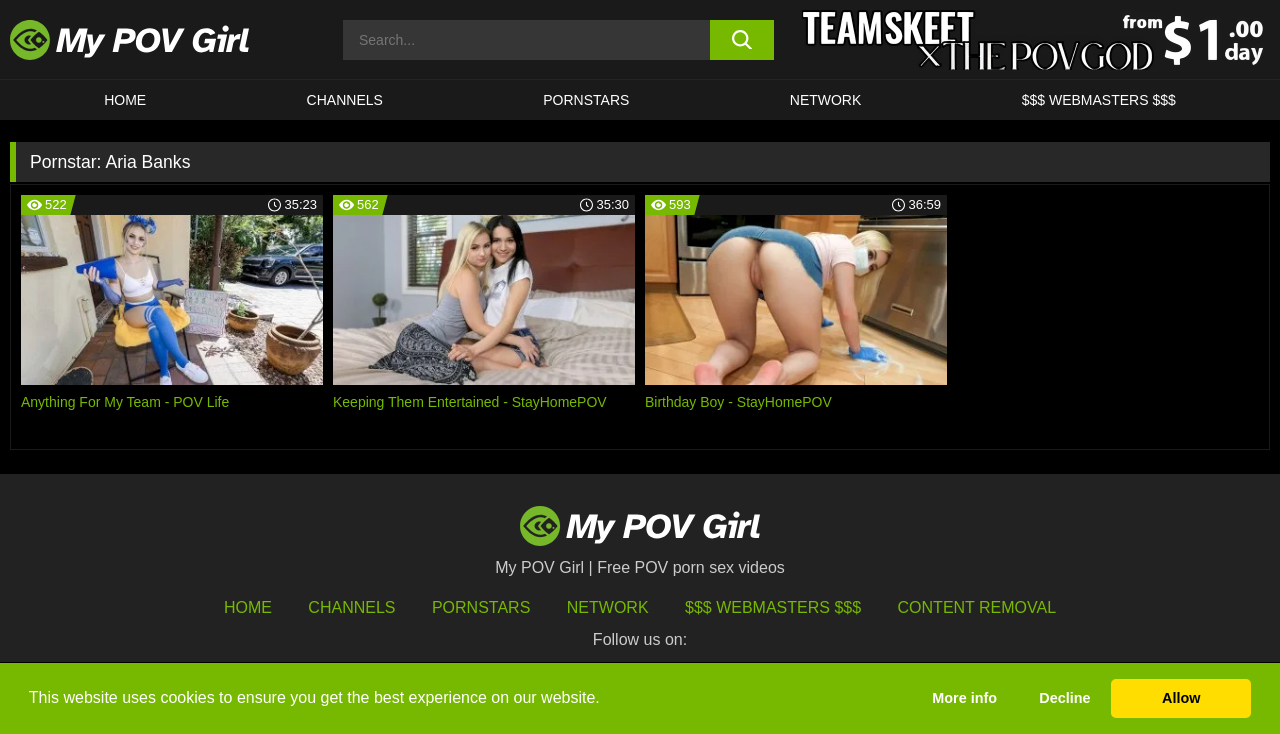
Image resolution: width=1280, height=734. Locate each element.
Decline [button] (1064, 698)
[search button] (742, 40)
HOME (125, 100)
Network (826, 100)
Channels (351, 607)
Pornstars (586, 100)
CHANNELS (345, 100)
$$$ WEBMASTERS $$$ (1099, 100)
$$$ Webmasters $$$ (773, 607)
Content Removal (977, 607)
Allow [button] (1181, 698)
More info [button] (964, 698)
